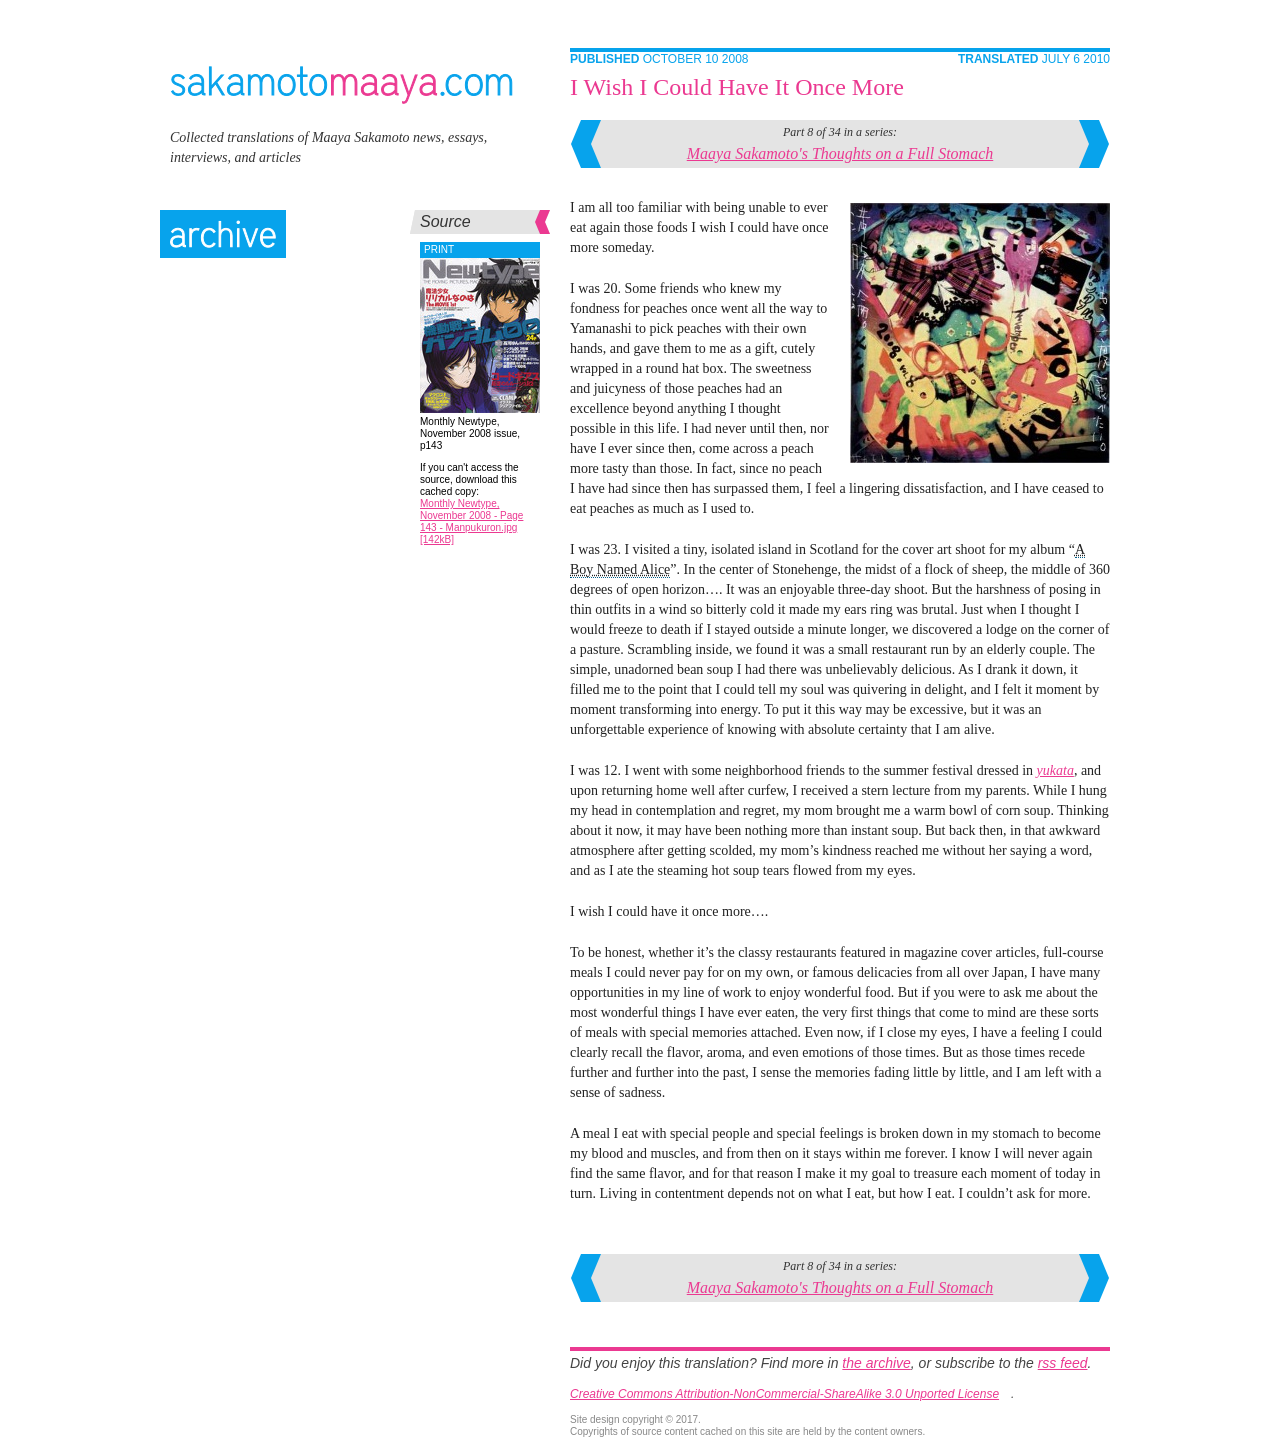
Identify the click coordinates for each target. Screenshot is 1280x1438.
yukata (1055, 770)
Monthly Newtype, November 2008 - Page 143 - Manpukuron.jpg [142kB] (471, 521)
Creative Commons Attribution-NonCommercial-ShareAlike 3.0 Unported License (784, 1394)
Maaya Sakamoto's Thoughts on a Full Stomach (840, 153)
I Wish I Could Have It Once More (737, 87)
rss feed (1063, 1363)
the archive (876, 1363)
